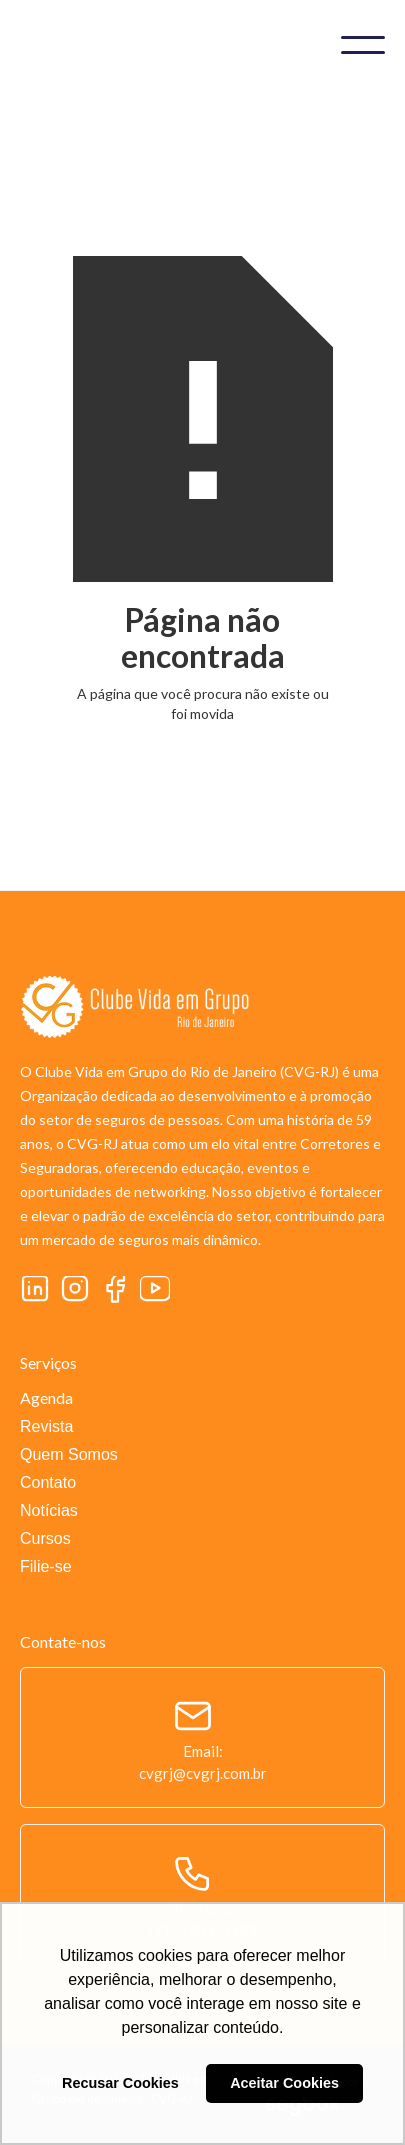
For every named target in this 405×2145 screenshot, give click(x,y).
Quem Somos (69, 1454)
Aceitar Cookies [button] (284, 2083)
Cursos (45, 1538)
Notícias (49, 1510)
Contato (48, 1482)
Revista (46, 1426)
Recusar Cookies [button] (120, 2083)
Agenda (46, 1397)
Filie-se (46, 1566)
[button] (363, 45)
